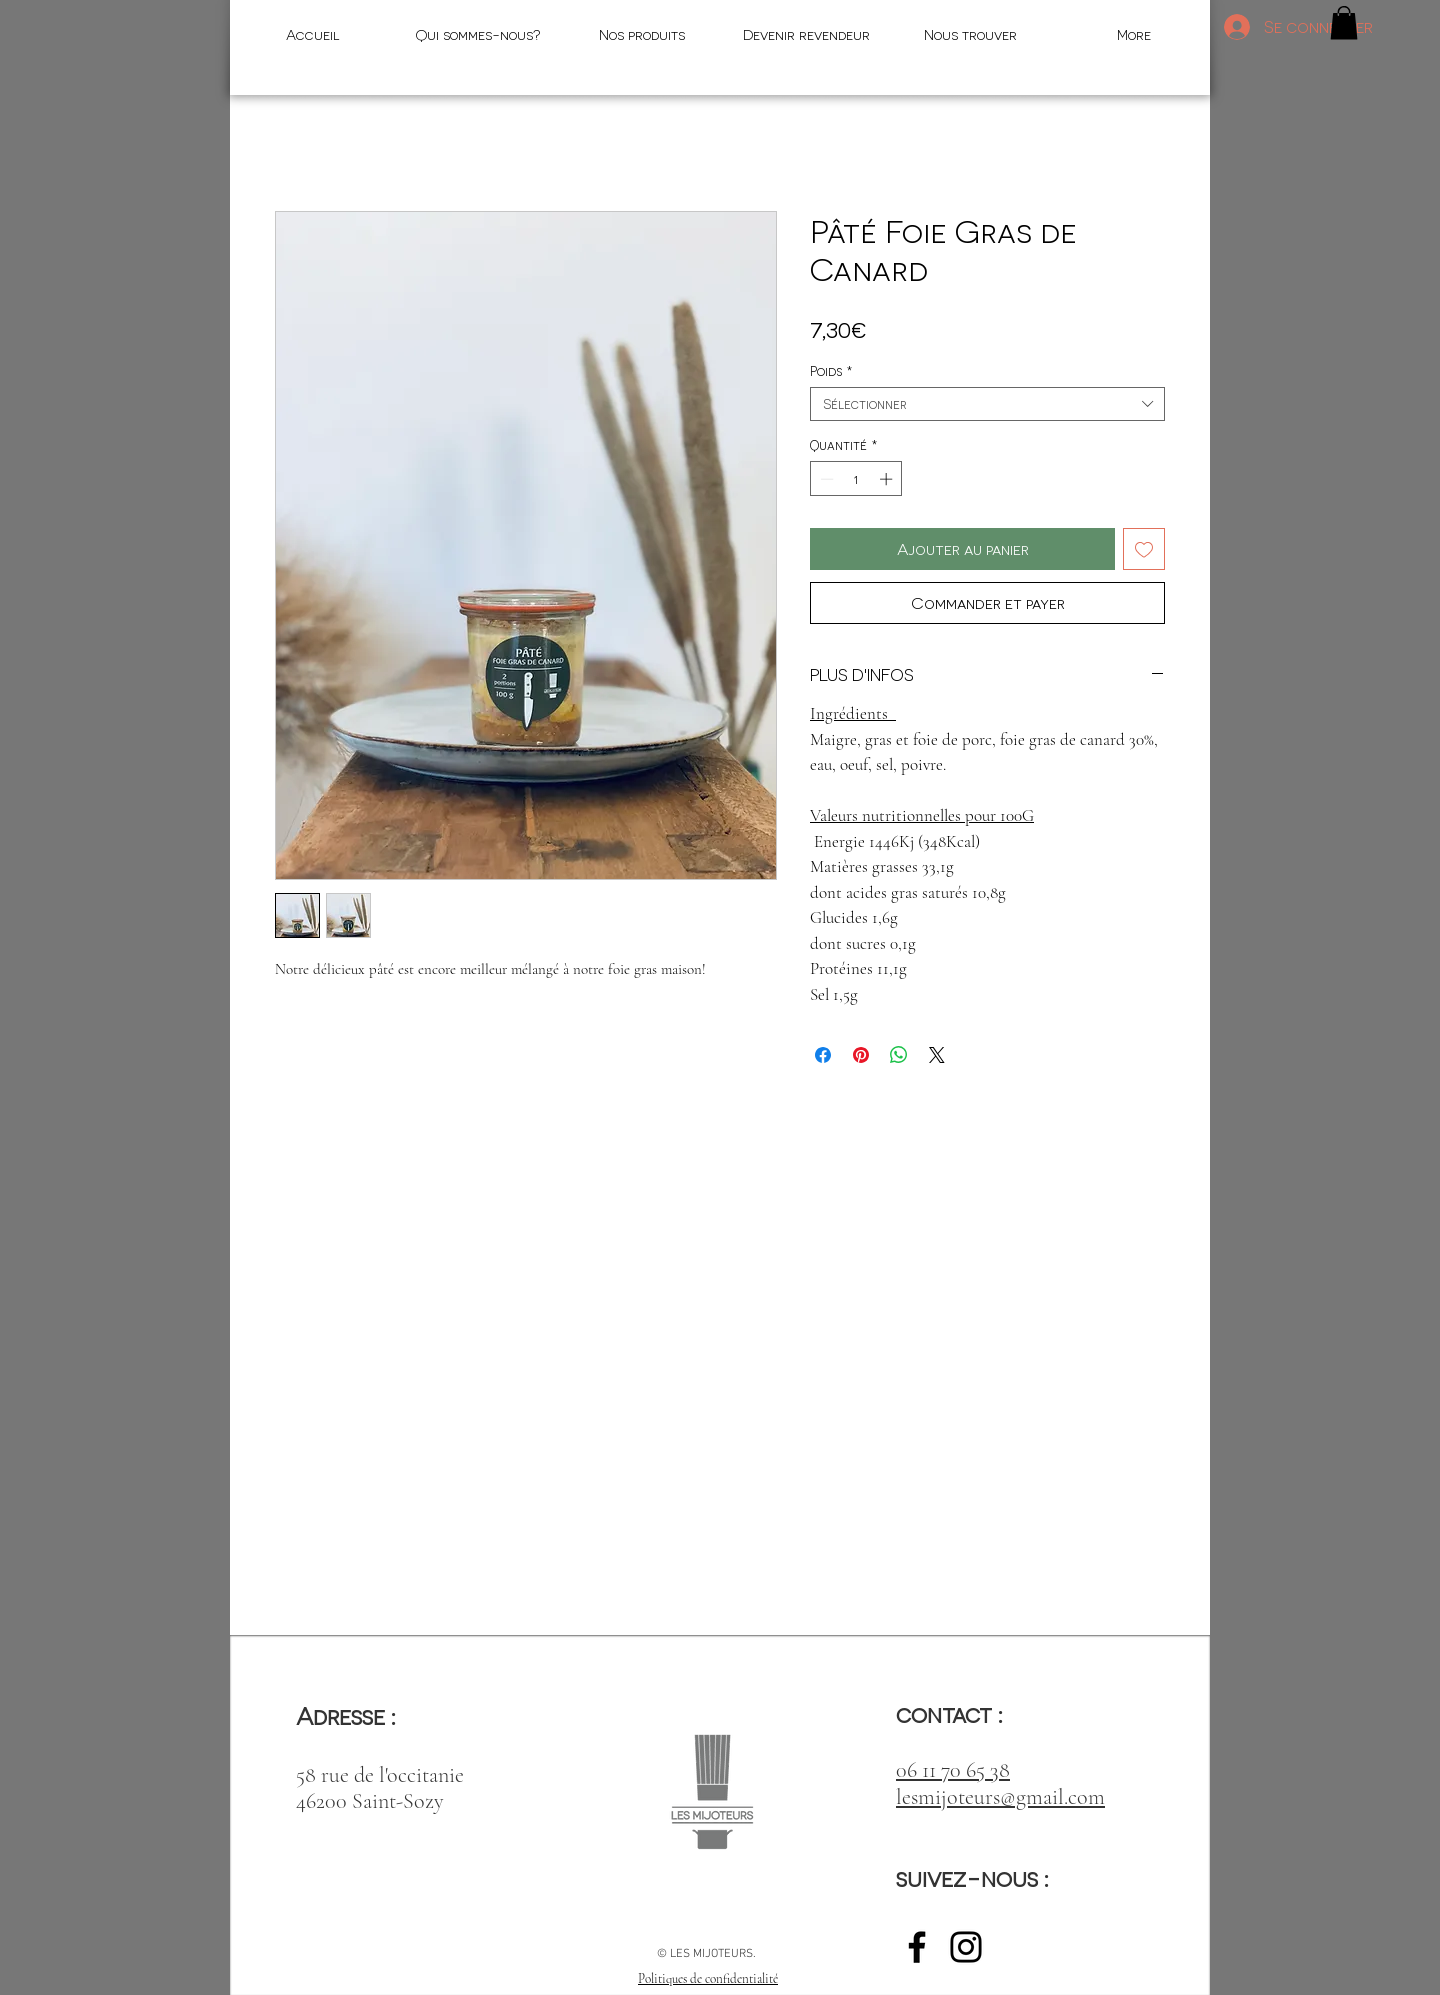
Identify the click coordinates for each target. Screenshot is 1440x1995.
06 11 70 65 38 (953, 1770)
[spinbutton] (856, 479)
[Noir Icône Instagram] (966, 1947)
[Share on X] (937, 1055)
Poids (831, 370)
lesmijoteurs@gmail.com (1000, 1797)
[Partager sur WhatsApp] (899, 1055)
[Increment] (888, 479)
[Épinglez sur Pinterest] (861, 1055)
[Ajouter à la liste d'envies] (1144, 549)
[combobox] (987, 404)
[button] (1344, 22)
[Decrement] (825, 479)
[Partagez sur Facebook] (823, 1055)
